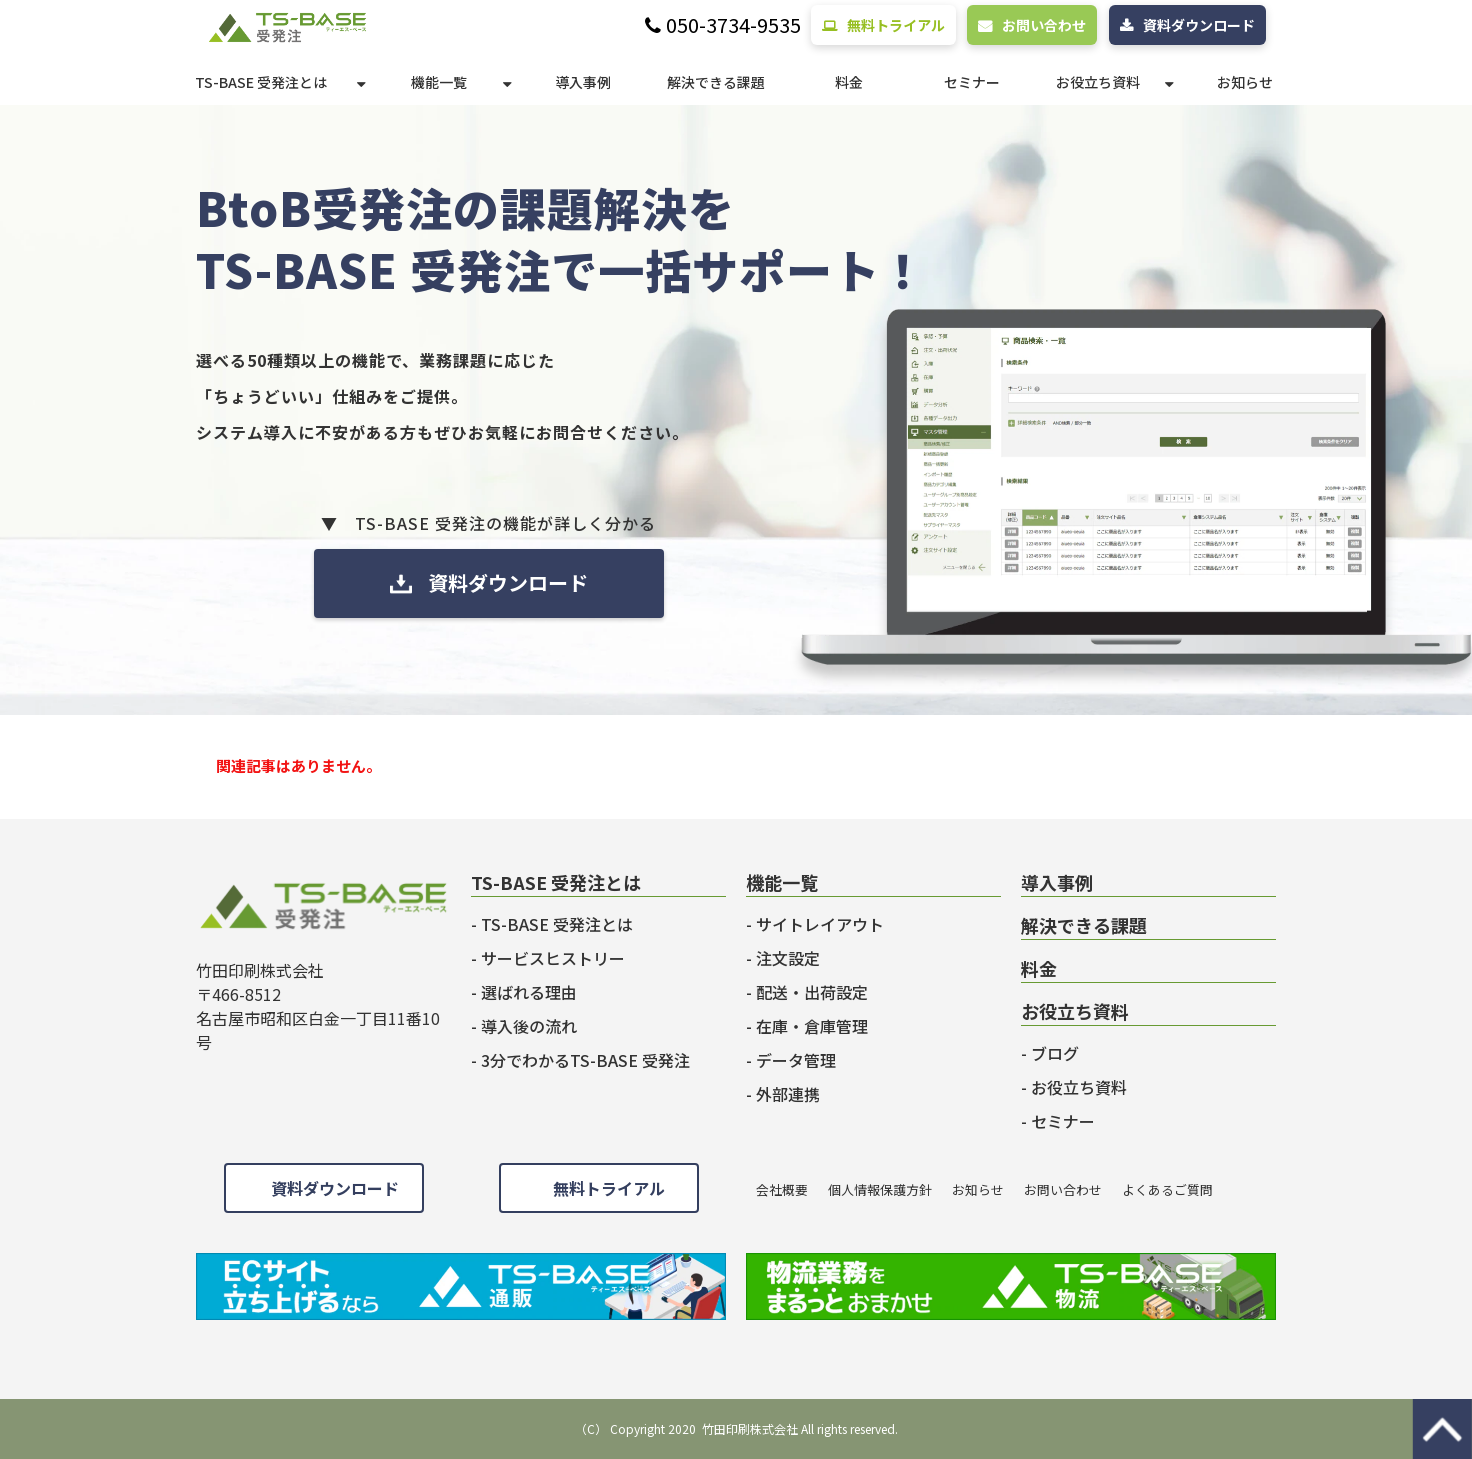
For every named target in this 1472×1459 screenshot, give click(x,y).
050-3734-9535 (733, 25)
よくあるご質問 (1167, 1189)
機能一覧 (439, 82)
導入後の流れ (529, 1026)
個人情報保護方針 (880, 1189)
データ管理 (796, 1060)
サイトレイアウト (820, 924)
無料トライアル (896, 25)
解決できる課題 (716, 82)
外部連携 (788, 1094)
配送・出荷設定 (812, 992)
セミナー (972, 82)
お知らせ (1245, 82)
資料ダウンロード (1199, 25)
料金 (849, 82)
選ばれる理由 (529, 992)
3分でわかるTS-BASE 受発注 (585, 1060)
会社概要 (782, 1189)
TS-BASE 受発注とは (261, 82)
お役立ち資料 (1098, 82)
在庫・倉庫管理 (812, 1026)
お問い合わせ (1044, 25)
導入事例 (583, 82)
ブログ (1055, 1053)
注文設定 (788, 958)
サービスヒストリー (553, 958)
